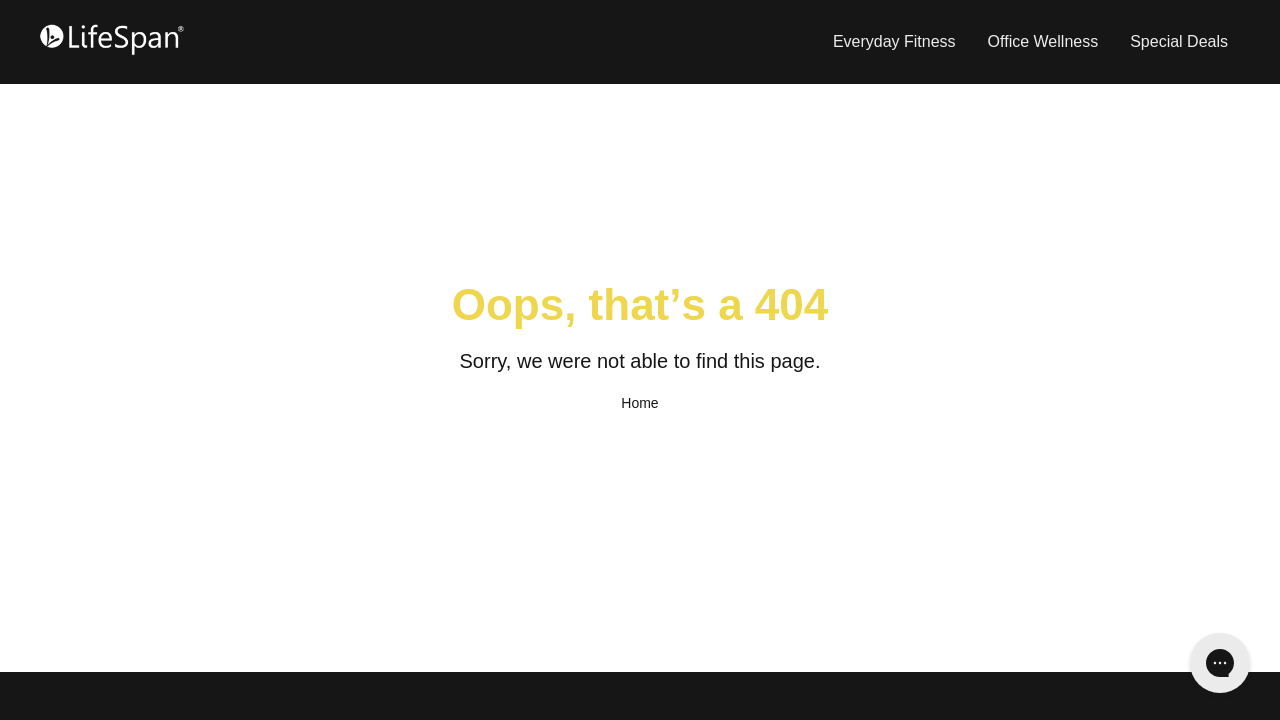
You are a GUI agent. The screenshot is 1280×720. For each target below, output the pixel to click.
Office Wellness (1043, 41)
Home (639, 403)
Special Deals (1179, 41)
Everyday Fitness (894, 41)
